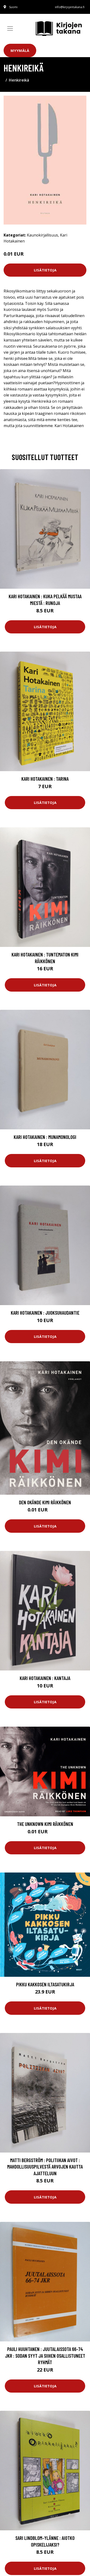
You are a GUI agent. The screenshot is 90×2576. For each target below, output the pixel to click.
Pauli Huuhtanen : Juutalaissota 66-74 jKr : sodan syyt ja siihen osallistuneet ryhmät (45, 2355)
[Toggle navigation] (10, 28)
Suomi (13, 7)
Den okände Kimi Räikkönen (45, 1502)
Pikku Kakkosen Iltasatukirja (45, 1984)
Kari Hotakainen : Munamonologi (45, 1137)
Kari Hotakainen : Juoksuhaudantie (45, 1313)
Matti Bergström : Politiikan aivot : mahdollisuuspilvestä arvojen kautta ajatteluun (45, 2166)
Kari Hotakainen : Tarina (45, 779)
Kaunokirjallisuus (42, 235)
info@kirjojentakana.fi (69, 7)
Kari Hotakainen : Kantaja (45, 1678)
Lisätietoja (45, 270)
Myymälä (20, 50)
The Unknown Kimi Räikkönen (45, 1824)
